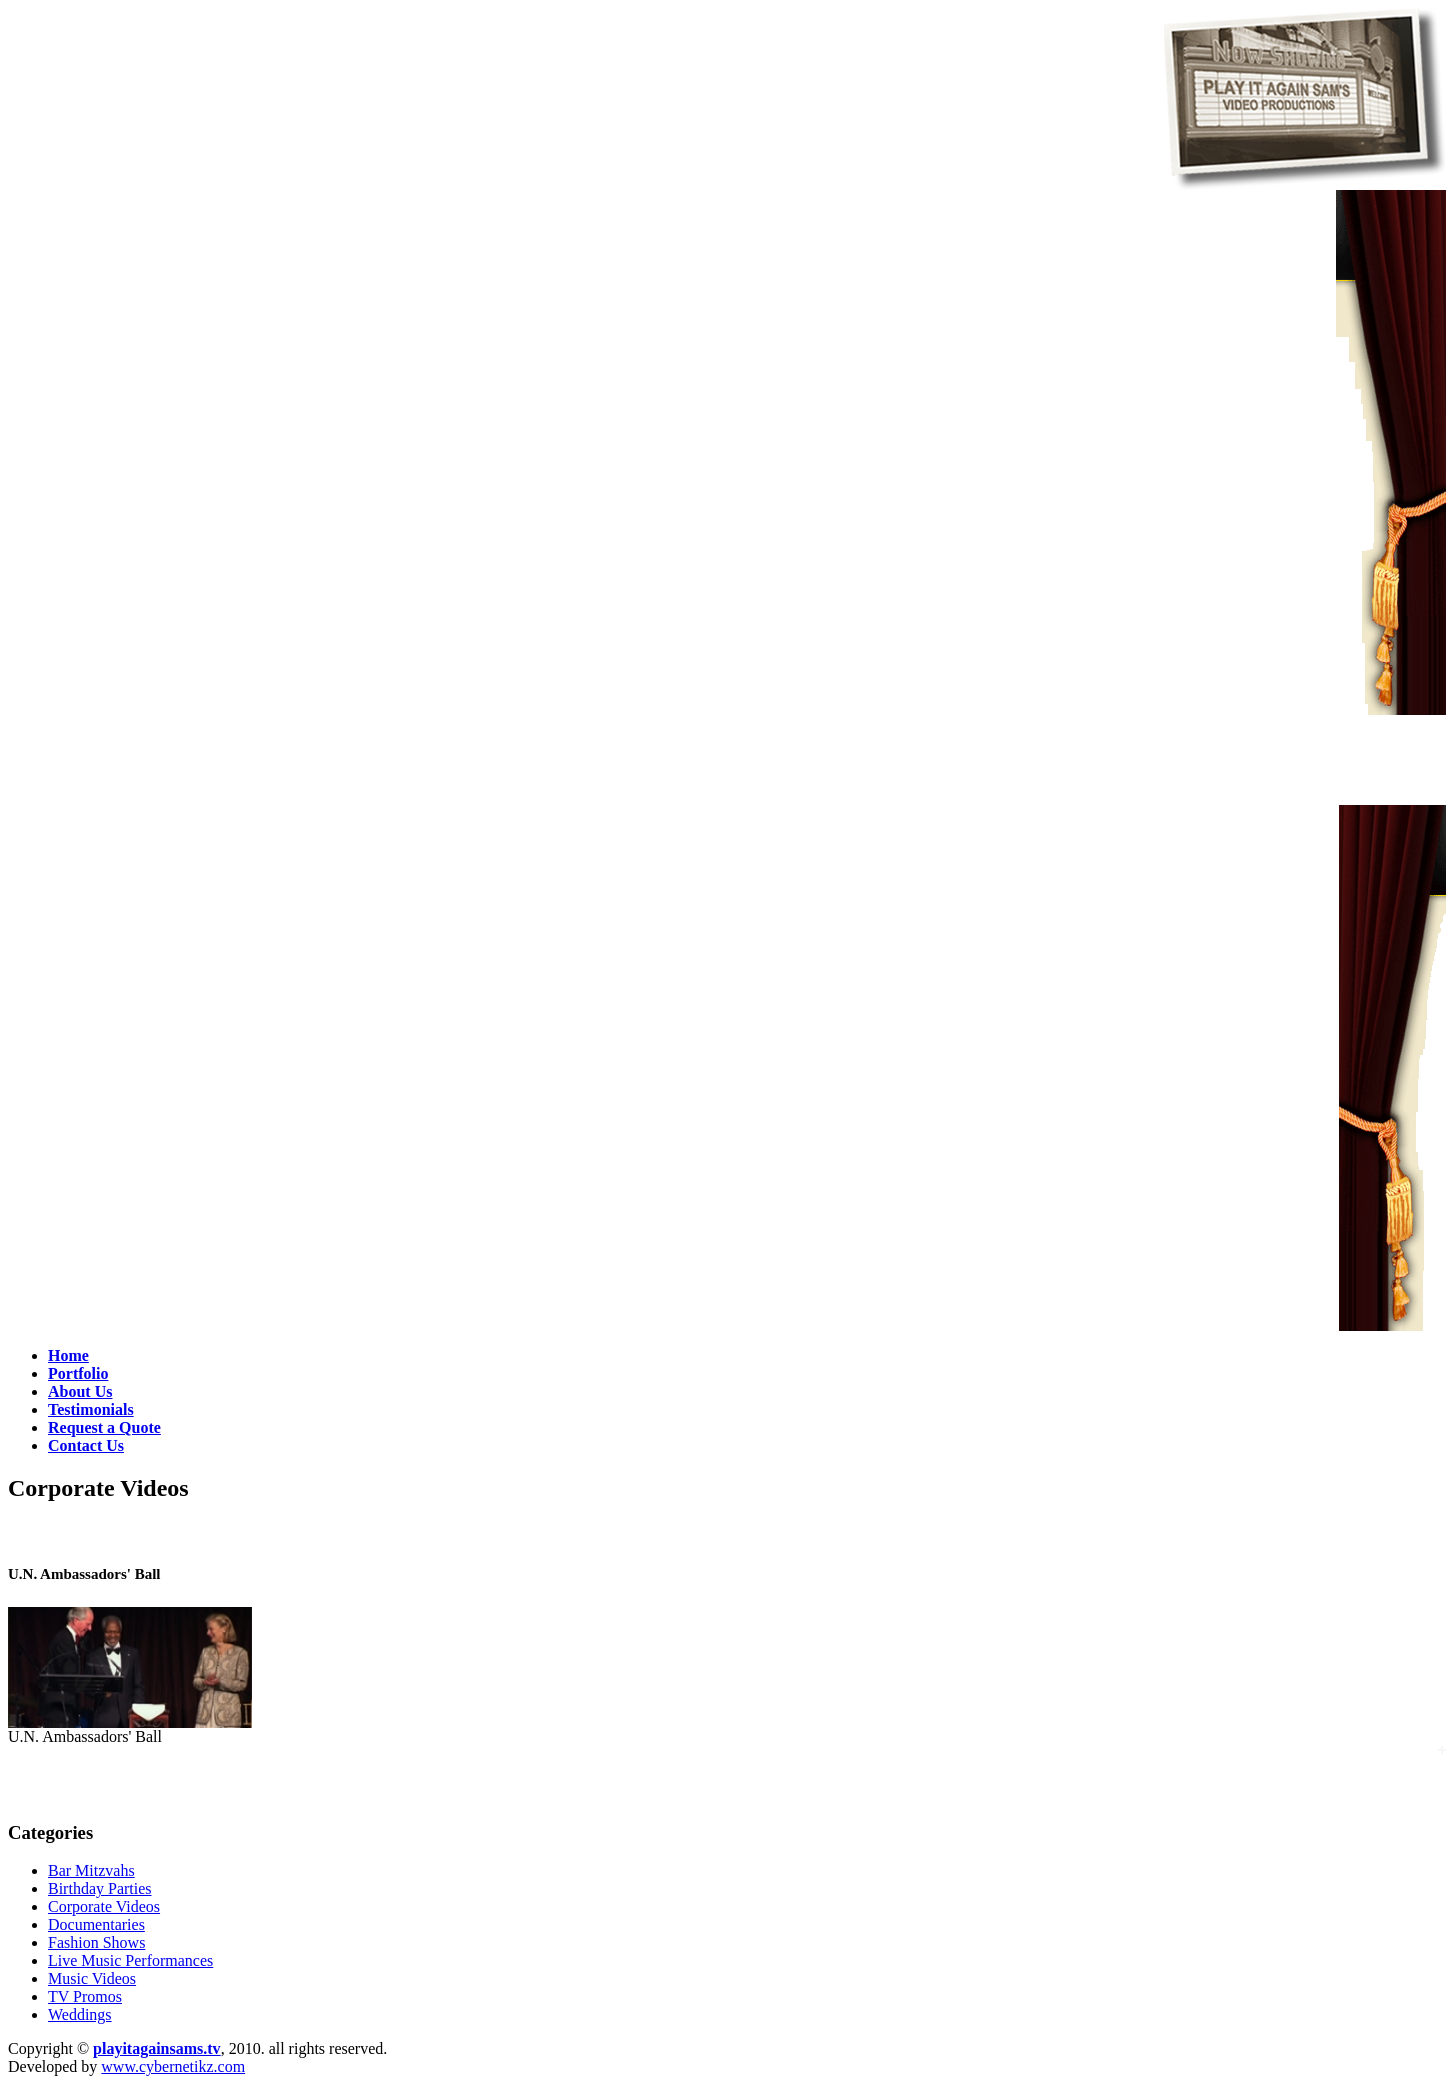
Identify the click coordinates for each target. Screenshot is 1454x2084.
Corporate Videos (104, 1906)
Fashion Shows (96, 1942)
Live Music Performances (130, 1960)
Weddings (80, 2014)
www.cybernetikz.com (173, 2066)
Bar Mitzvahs (91, 1870)
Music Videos (92, 1978)
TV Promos (85, 1996)
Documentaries (96, 1924)
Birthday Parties (100, 1888)
